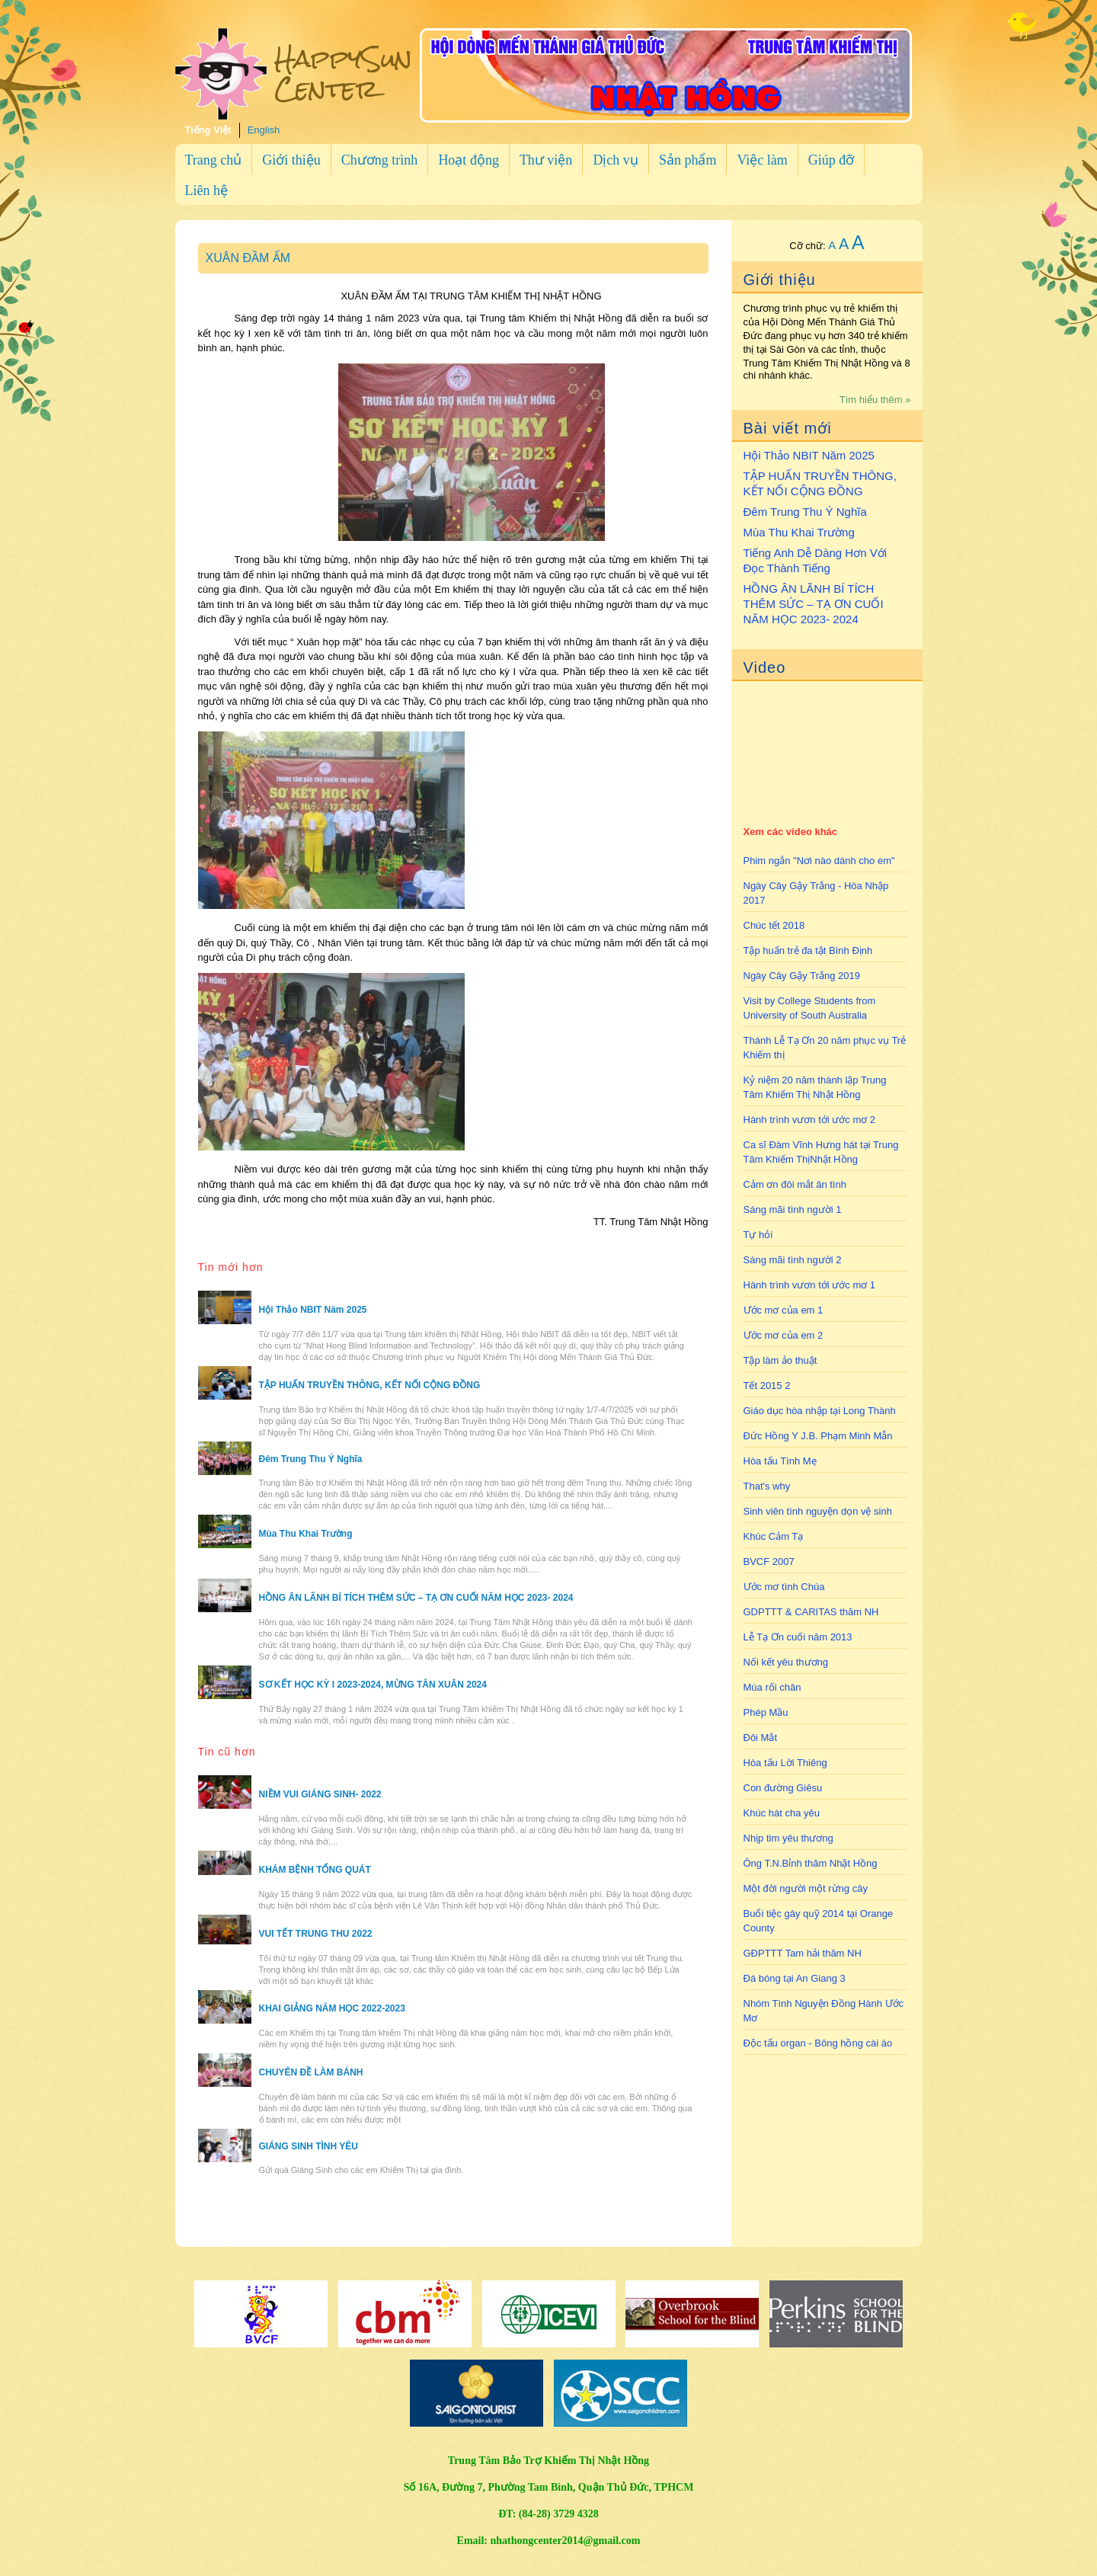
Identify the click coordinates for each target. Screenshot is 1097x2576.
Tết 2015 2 (767, 1385)
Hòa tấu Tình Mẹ (780, 1461)
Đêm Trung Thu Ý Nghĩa (805, 511)
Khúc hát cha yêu (782, 1813)
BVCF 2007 (769, 1561)
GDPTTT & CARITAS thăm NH (811, 1612)
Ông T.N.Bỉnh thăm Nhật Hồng (811, 1863)
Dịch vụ (615, 160)
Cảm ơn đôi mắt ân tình (795, 1184)
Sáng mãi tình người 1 (793, 1209)
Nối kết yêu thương (786, 1662)
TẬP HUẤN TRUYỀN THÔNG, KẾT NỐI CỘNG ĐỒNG (820, 483)
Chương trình (379, 160)
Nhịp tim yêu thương (788, 1838)
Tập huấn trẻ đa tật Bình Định (808, 950)
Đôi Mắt (761, 1737)
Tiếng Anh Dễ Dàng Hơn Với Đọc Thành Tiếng (816, 560)
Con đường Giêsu (783, 1788)
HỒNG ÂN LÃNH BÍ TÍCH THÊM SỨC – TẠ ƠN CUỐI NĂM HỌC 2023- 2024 (814, 604)
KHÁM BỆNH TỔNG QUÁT (315, 1869)
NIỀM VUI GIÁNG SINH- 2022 (320, 1794)
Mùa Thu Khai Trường (799, 532)
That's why (767, 1486)
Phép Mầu (766, 1712)
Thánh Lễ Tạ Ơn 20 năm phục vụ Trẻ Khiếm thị (825, 1048)
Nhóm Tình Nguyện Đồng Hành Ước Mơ (824, 2011)
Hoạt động (468, 160)
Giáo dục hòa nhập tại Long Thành (820, 1410)
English (264, 130)
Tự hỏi (758, 1234)
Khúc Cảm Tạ (774, 1536)
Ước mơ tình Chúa (784, 1586)
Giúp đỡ (831, 160)
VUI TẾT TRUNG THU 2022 (316, 1933)
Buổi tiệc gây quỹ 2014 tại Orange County (819, 1921)
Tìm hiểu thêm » (875, 399)
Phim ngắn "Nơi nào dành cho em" (819, 860)
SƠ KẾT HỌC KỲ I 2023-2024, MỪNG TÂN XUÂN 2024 (373, 1684)
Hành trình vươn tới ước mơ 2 (810, 1119)
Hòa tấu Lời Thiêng (785, 1762)
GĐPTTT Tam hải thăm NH (803, 1953)
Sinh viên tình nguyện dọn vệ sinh (818, 1511)
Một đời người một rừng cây (806, 1888)
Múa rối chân (772, 1687)
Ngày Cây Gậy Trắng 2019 (802, 975)
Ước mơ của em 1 (784, 1310)
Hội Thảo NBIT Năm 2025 (809, 455)
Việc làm (762, 160)
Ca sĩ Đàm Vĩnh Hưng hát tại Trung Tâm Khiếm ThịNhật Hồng (821, 1152)
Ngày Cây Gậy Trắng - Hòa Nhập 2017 (816, 893)
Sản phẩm (688, 160)
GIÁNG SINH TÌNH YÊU (308, 2146)
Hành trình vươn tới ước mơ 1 (810, 1285)
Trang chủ (213, 160)
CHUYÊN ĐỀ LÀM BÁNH (311, 2072)
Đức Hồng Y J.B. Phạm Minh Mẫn (818, 1436)
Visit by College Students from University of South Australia (810, 1008)
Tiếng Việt (208, 130)
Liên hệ (207, 190)
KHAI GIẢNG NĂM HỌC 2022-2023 (332, 2008)
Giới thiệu (291, 160)
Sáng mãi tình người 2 (793, 1260)
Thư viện (546, 160)
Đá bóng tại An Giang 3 (795, 1978)
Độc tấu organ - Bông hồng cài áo (818, 2043)
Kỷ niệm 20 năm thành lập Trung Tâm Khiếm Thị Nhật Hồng (815, 1087)
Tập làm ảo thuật (780, 1360)
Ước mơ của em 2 (784, 1335)
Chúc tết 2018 (774, 925)
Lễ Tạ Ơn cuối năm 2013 (798, 1637)
